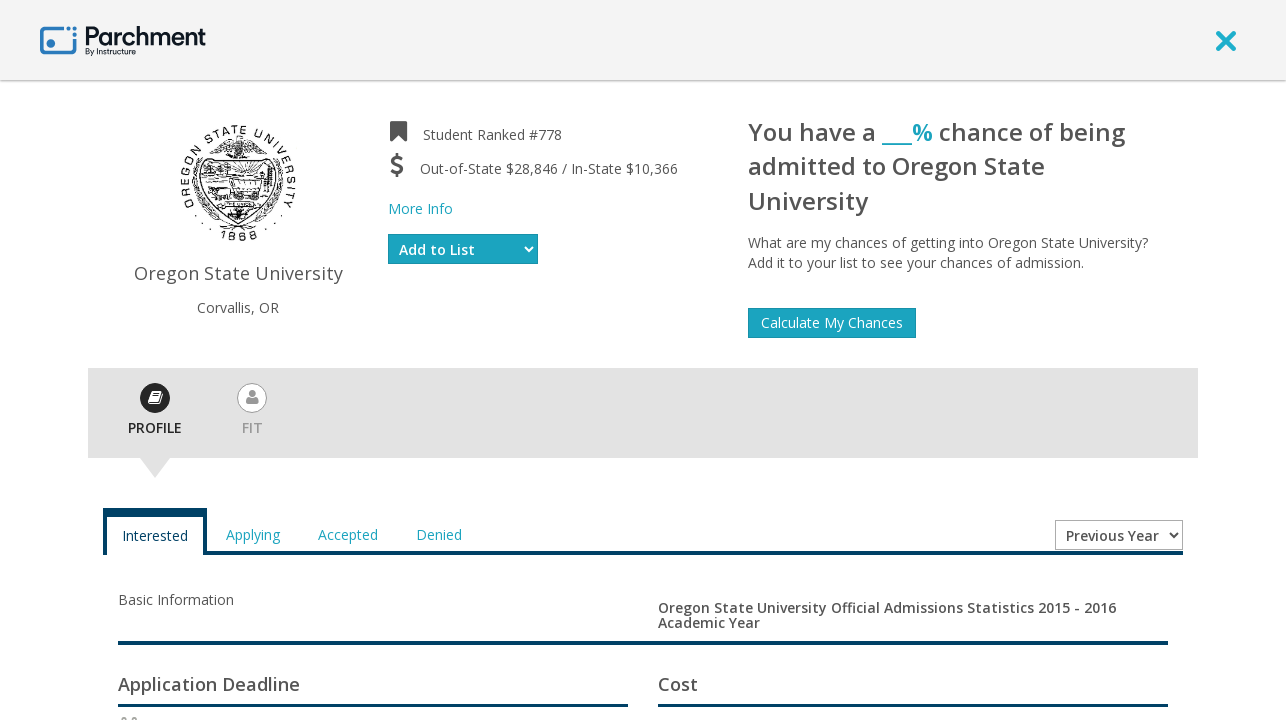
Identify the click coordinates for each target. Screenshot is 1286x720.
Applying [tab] (253, 534)
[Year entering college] (1119, 535)
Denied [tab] (439, 534)
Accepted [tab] (348, 534)
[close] (1226, 40)
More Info (420, 208)
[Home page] (123, 39)
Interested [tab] (155, 535)
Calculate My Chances (832, 322)
